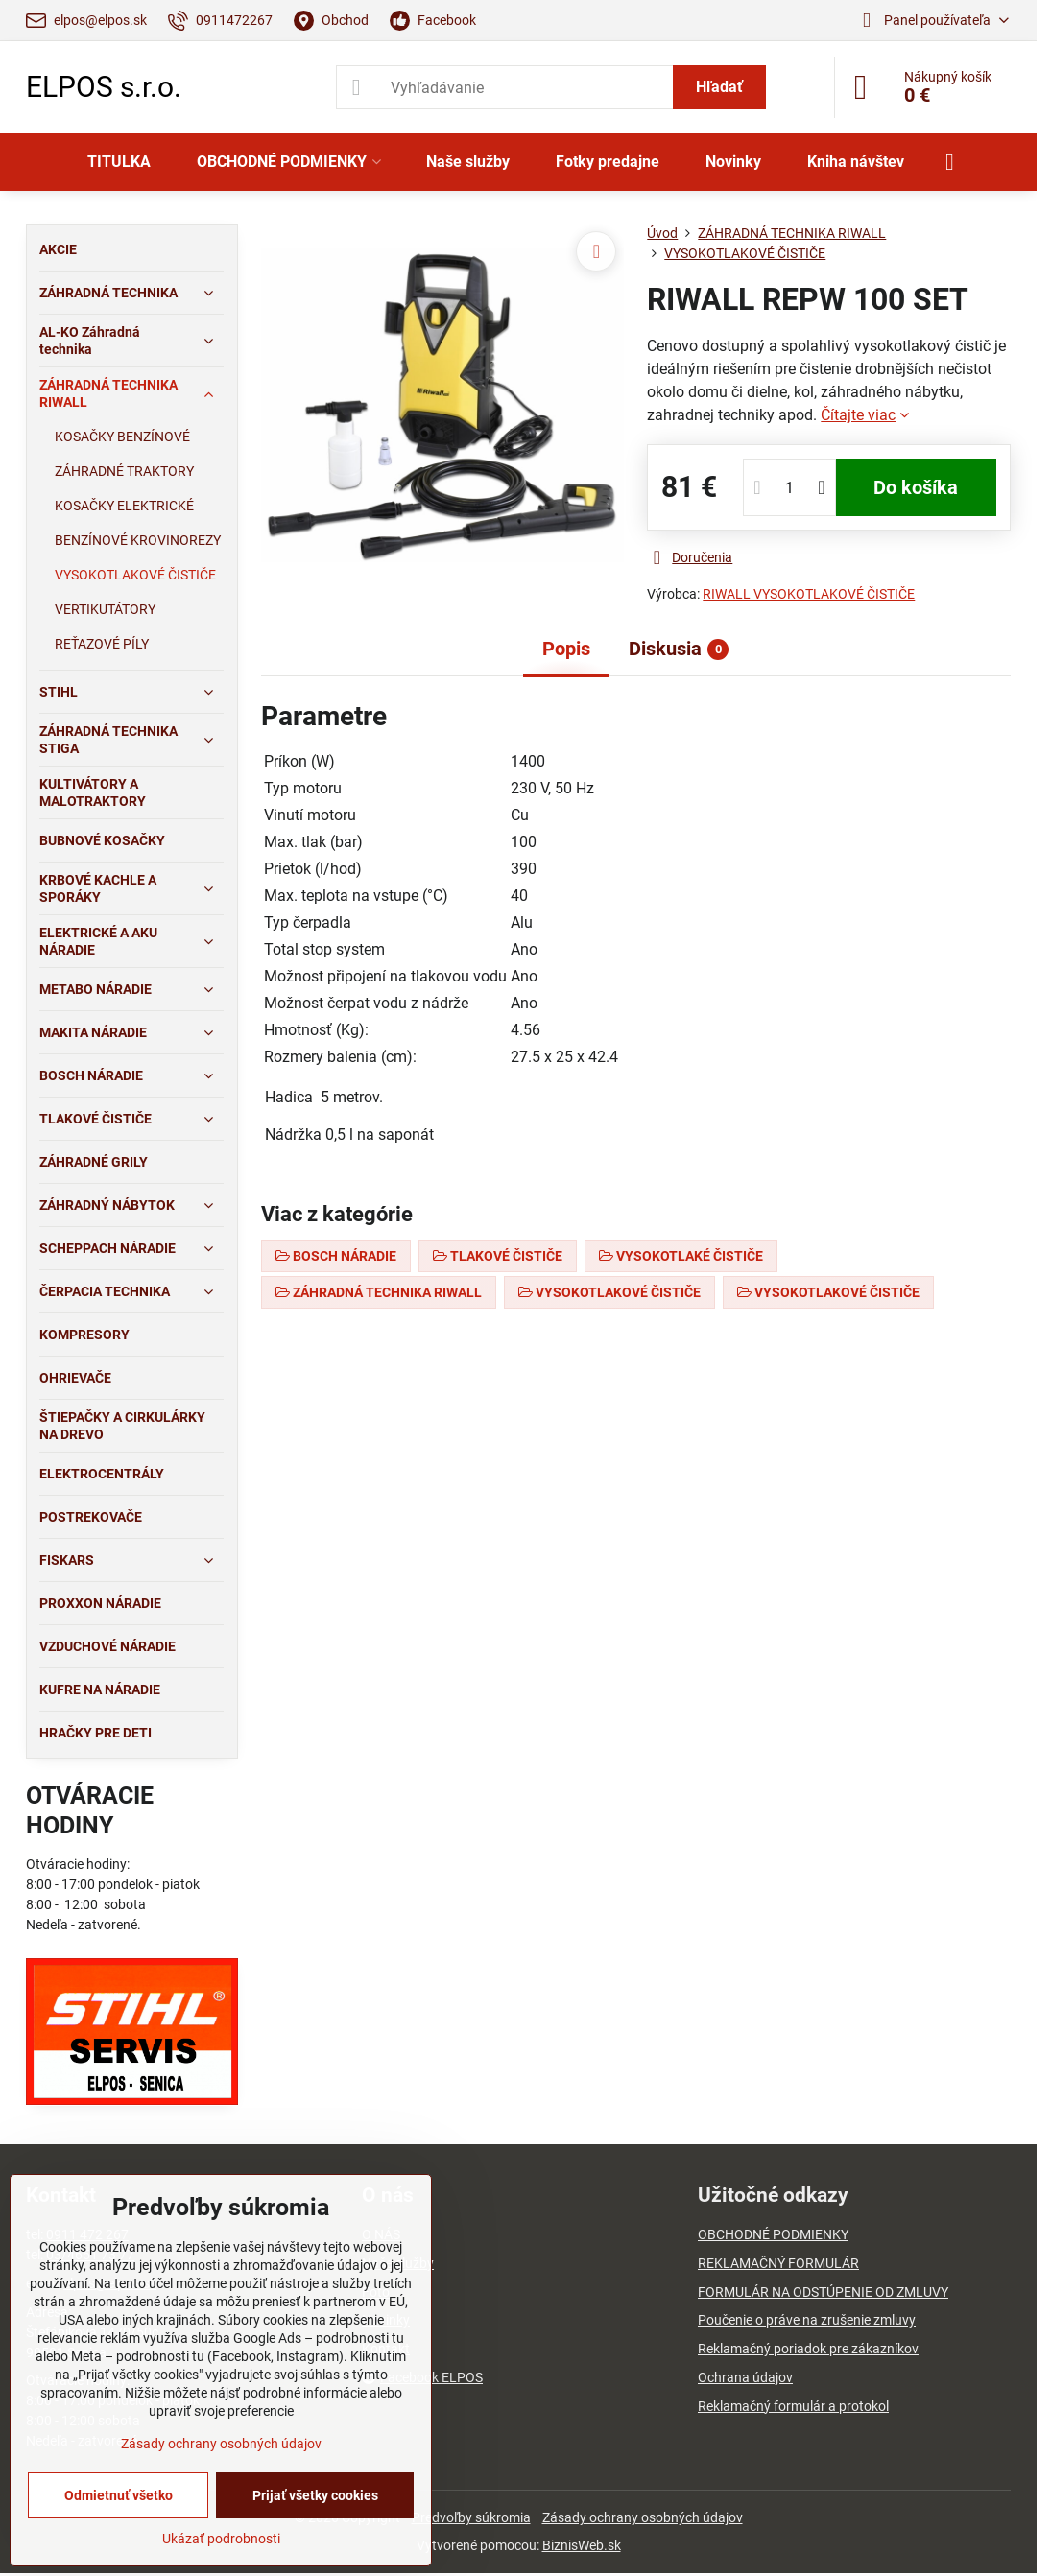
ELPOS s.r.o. (103, 87)
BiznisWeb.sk (581, 2545)
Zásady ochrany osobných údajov (642, 2517)
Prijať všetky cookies (315, 2495)
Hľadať (719, 87)
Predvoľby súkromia (471, 2517)
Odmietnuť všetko (118, 2495)
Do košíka (915, 487)
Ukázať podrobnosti (221, 2538)
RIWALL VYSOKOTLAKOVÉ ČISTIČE (809, 594)
